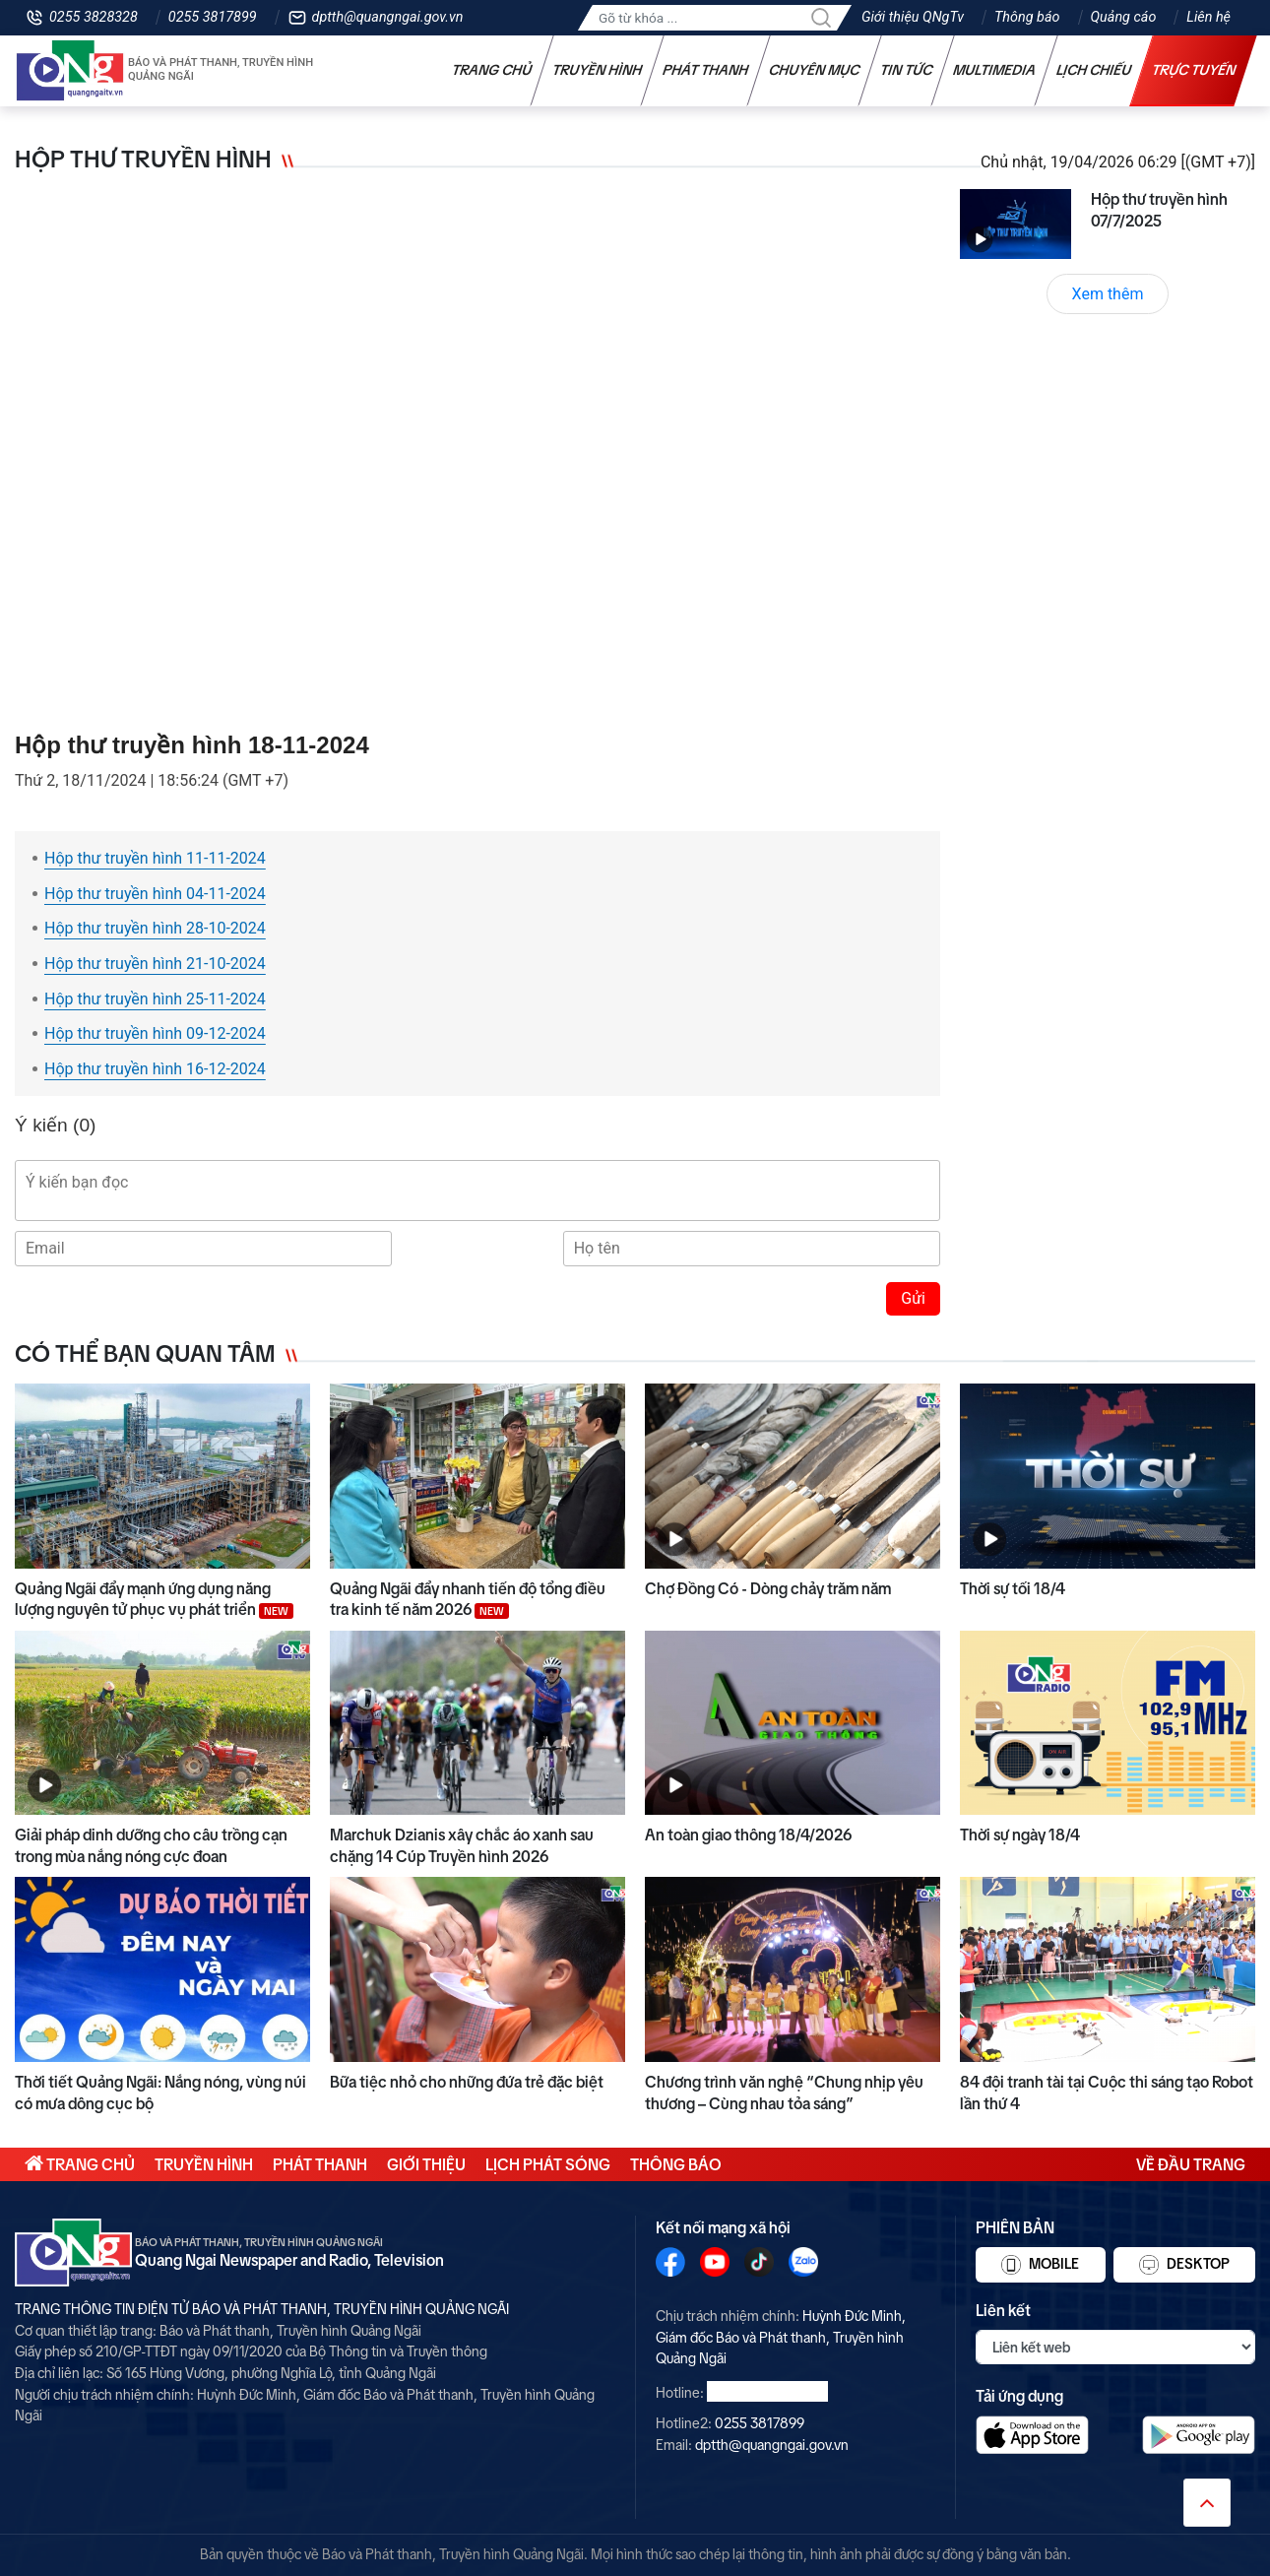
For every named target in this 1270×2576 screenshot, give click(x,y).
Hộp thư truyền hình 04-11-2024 (155, 893)
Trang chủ (492, 70)
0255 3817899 (212, 17)
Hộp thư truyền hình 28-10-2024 (155, 928)
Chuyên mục (814, 70)
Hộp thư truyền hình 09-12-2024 (155, 1033)
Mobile (1040, 2265)
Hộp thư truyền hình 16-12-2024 (155, 1069)
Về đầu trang (1190, 2164)
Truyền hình (597, 70)
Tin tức (906, 70)
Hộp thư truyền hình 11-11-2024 (155, 858)
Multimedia (995, 70)
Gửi (913, 1298)
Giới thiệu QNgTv (912, 17)
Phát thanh (706, 70)
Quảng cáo (1124, 17)
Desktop (1184, 2265)
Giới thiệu (426, 2164)
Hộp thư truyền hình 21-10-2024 (155, 963)
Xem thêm (1108, 294)
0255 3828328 (93, 17)
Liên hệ (1208, 17)
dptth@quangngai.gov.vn (388, 17)
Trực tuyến (1194, 70)
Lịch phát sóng (547, 2164)
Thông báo (1026, 17)
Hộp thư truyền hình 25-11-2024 (155, 999)
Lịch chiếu (1094, 70)
